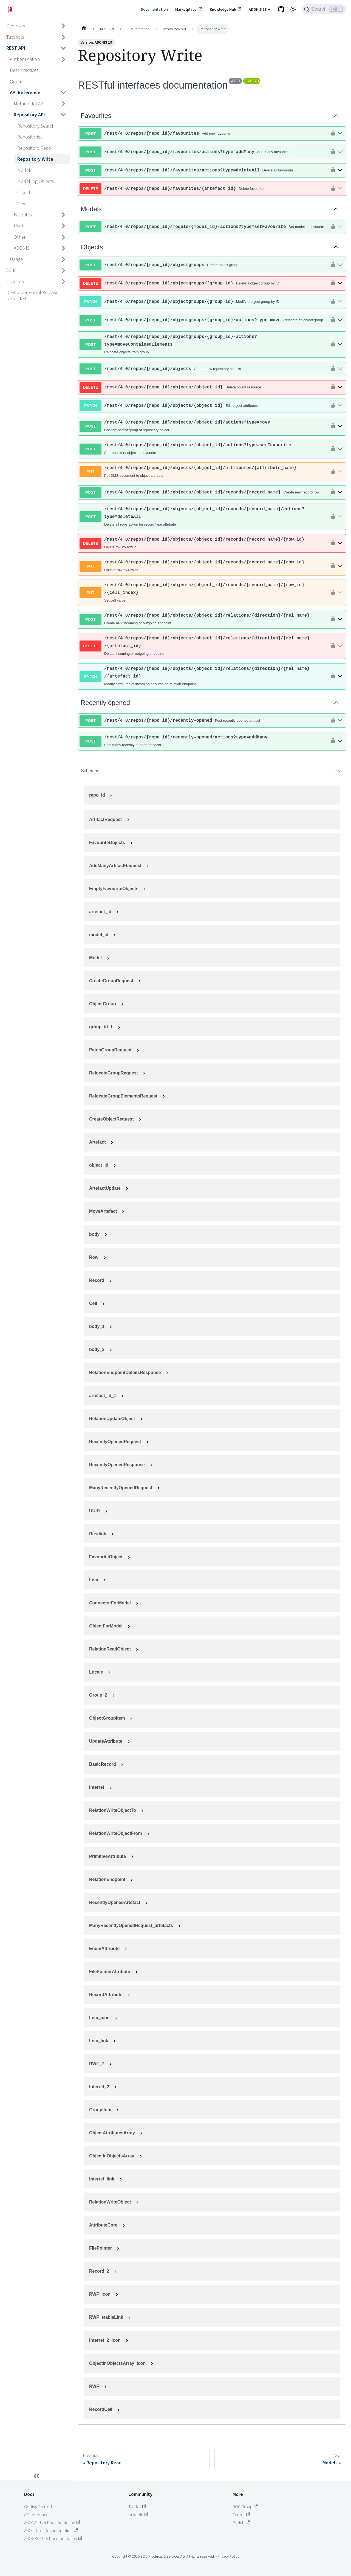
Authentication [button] (25, 59)
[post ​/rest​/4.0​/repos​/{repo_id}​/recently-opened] (340, 720)
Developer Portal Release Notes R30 (32, 295)
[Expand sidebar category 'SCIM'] (63, 270)
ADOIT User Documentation (51, 2530)
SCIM (11, 270)
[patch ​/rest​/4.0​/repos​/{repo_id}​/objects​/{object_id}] (340, 406)
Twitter (137, 2506)
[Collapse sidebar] (36, 2475)
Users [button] (20, 225)
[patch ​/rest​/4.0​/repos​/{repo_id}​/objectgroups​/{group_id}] (340, 302)
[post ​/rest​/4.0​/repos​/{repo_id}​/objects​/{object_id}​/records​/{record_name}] (340, 492)
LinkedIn (138, 2514)
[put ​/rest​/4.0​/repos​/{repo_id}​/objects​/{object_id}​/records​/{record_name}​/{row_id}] (340, 566)
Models (24, 170)
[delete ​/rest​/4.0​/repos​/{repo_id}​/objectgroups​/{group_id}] (340, 283)
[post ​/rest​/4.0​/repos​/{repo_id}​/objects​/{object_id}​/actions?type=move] (340, 426)
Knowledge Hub (225, 9)
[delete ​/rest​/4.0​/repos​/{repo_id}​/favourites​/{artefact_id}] (340, 189)
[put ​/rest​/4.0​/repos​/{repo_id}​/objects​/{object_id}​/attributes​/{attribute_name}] (340, 472)
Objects (25, 192)
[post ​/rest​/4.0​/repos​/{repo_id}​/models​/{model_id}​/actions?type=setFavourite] (340, 227)
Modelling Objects (35, 181)
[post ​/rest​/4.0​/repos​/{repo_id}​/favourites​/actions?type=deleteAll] (340, 170)
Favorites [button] (23, 214)
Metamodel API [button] (29, 103)
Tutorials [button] (15, 37)
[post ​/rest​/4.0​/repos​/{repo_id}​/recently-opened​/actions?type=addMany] (340, 741)
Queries (18, 81)
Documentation (154, 9)
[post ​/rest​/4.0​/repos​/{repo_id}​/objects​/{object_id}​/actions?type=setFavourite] (340, 449)
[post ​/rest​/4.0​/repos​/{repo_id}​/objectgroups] (340, 265)
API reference (36, 2514)
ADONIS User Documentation (52, 2522)
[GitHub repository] (281, 9)
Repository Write (35, 159)
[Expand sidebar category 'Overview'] (63, 26)
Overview (15, 25)
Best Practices (24, 70)
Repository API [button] (29, 114)
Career (241, 2514)
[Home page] (84, 29)
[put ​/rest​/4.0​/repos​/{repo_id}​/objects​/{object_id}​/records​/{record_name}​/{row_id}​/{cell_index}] (340, 593)
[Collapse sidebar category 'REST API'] (63, 48)
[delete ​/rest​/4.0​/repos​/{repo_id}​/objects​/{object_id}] (340, 387)
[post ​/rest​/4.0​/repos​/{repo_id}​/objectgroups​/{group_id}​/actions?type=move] (340, 320)
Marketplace (188, 9)
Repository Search (36, 126)
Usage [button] (16, 259)
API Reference (25, 92)
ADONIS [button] (22, 248)
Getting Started (38, 2506)
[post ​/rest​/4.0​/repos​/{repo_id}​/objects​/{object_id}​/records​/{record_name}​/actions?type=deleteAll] (340, 517)
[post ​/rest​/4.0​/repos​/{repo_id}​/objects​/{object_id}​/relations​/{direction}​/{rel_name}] (340, 619)
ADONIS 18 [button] (258, 9)
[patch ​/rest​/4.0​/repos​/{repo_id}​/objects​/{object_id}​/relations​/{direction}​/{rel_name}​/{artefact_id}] (340, 676)
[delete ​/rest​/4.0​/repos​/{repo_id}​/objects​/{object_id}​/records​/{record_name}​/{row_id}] (340, 543)
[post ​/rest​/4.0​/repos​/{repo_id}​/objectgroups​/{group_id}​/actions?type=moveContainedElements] (340, 344)
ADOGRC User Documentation (53, 2538)
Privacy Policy (228, 2556)
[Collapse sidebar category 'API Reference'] (63, 93)
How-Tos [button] (15, 281)
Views (23, 203)
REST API (15, 48)
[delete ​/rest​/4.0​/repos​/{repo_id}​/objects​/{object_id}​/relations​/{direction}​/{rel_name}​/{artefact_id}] (340, 646)
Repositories (30, 137)
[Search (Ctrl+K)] (324, 9)
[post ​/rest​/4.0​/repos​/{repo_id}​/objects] (340, 369)
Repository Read (34, 148)
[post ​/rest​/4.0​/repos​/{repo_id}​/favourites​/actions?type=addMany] (340, 152)
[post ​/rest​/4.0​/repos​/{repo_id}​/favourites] (340, 133)
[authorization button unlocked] (331, 133)
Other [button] (20, 237)
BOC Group (245, 2506)
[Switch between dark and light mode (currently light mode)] (293, 9)
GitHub (241, 2522)
